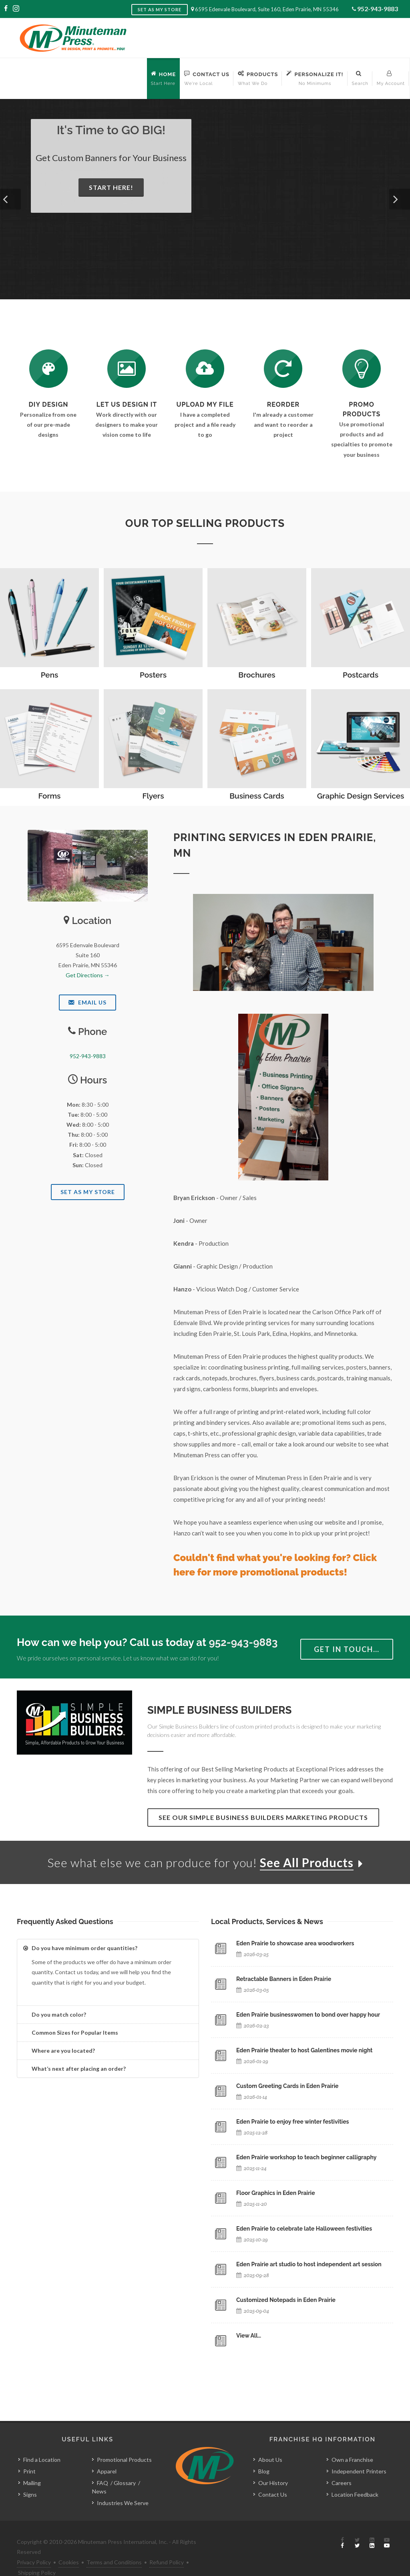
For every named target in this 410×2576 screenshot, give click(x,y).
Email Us (87, 1002)
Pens (49, 674)
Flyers (153, 795)
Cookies (68, 2543)
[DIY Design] (48, 368)
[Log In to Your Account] (283, 368)
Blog (263, 2453)
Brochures (256, 674)
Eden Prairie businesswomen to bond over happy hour (308, 2014)
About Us (270, 2441)
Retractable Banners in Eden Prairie (283, 1979)
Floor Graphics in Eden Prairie (275, 2193)
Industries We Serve (123, 2484)
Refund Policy (166, 2543)
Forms (49, 795)
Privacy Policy (34, 2543)
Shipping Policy (37, 2554)
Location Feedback (355, 2476)
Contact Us (272, 2476)
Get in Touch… (347, 1649)
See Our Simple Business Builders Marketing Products (263, 1817)
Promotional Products (124, 2441)
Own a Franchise (352, 2441)
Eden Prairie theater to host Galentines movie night (304, 2050)
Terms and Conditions (114, 2543)
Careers (342, 2464)
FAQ (102, 2464)
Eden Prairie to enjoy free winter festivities (292, 2121)
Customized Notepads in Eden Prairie (286, 2300)
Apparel (107, 2453)
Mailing (32, 2464)
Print (29, 2453)
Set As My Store (87, 1191)
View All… (248, 2335)
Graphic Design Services (360, 795)
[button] (10, 199)
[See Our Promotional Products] (361, 368)
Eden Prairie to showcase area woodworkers (295, 1943)
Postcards (360, 674)
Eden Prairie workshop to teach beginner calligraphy (306, 2157)
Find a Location (41, 2441)
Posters (153, 674)
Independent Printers (359, 2453)
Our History (273, 2464)
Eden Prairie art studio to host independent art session (309, 2264)
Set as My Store (159, 9)
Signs (30, 2476)
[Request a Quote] (126, 368)
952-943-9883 (377, 8)
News (99, 2473)
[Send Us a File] (205, 368)
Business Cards (256, 795)
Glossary (125, 2464)
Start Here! (111, 187)
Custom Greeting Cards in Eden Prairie (287, 2086)
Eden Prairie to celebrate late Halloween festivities (304, 2228)
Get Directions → (88, 975)
